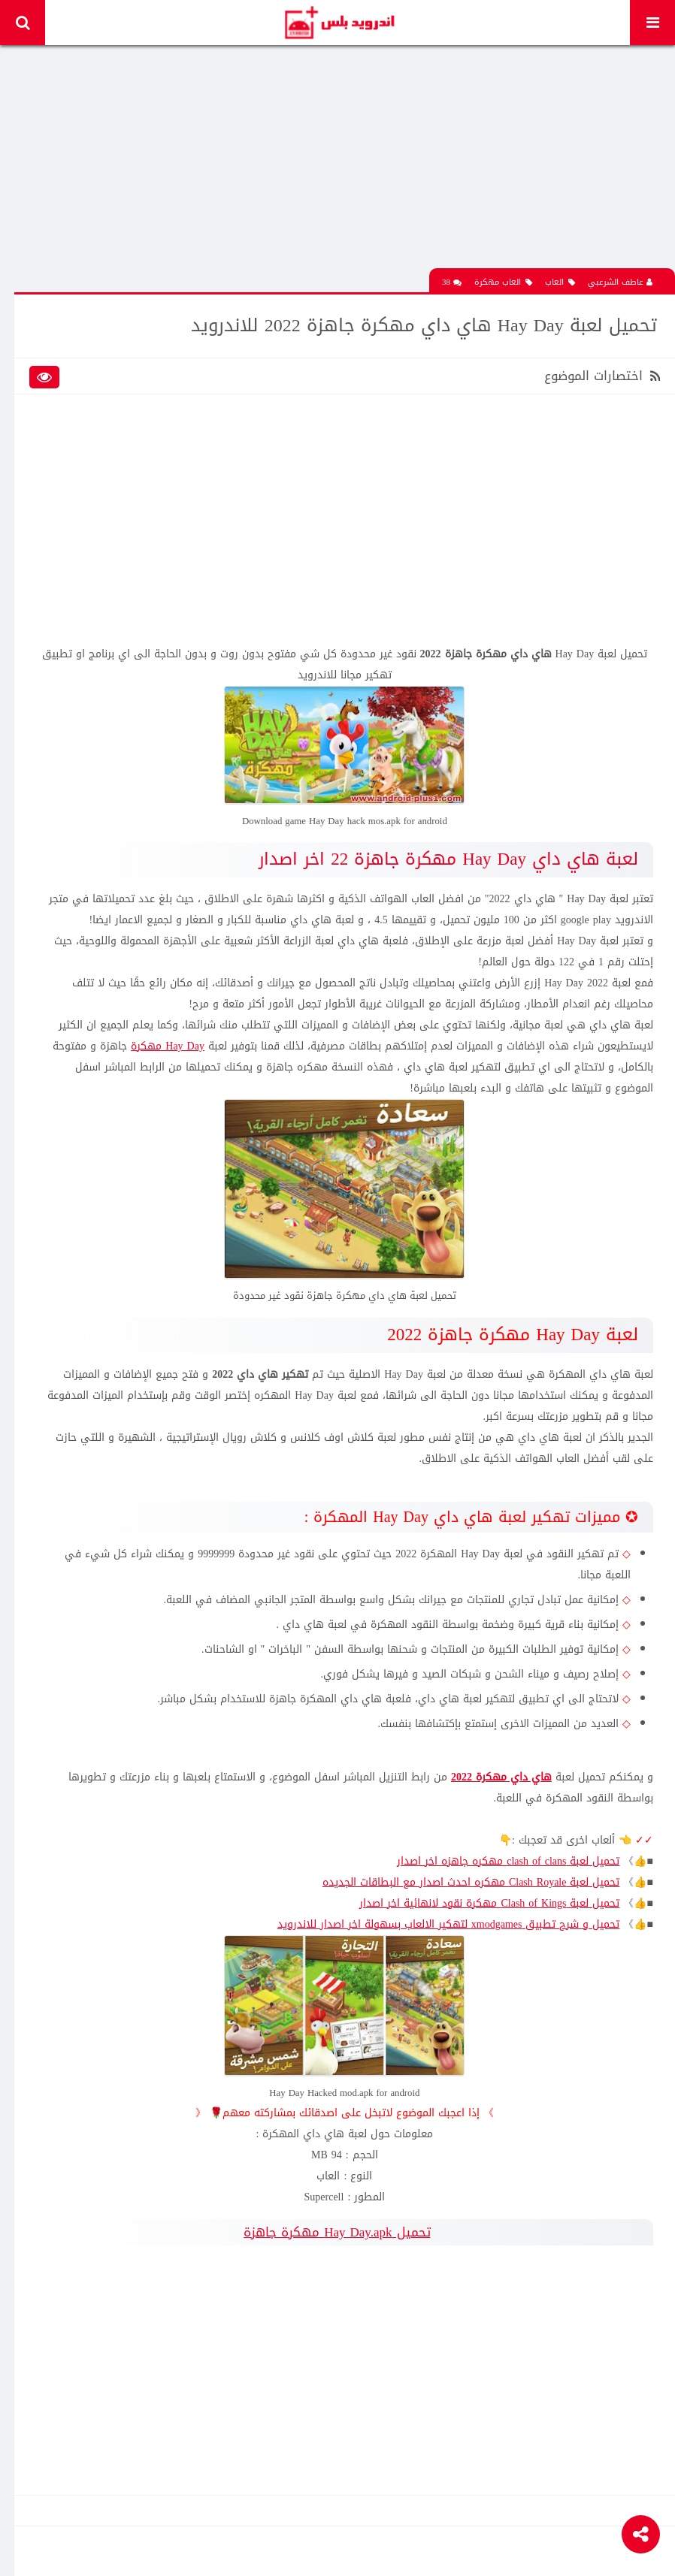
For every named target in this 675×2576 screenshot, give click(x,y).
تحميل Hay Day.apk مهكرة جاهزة (337, 2229)
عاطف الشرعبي (620, 280)
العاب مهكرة (503, 280)
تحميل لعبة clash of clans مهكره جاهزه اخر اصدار (507, 1858)
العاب (560, 280)
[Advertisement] (345, 161)
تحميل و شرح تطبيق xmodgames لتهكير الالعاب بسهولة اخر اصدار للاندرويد (448, 1921)
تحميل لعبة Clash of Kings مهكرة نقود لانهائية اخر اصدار (489, 1900)
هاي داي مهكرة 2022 (500, 1774)
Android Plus (338, 22)
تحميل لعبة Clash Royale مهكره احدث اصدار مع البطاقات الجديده (470, 1879)
